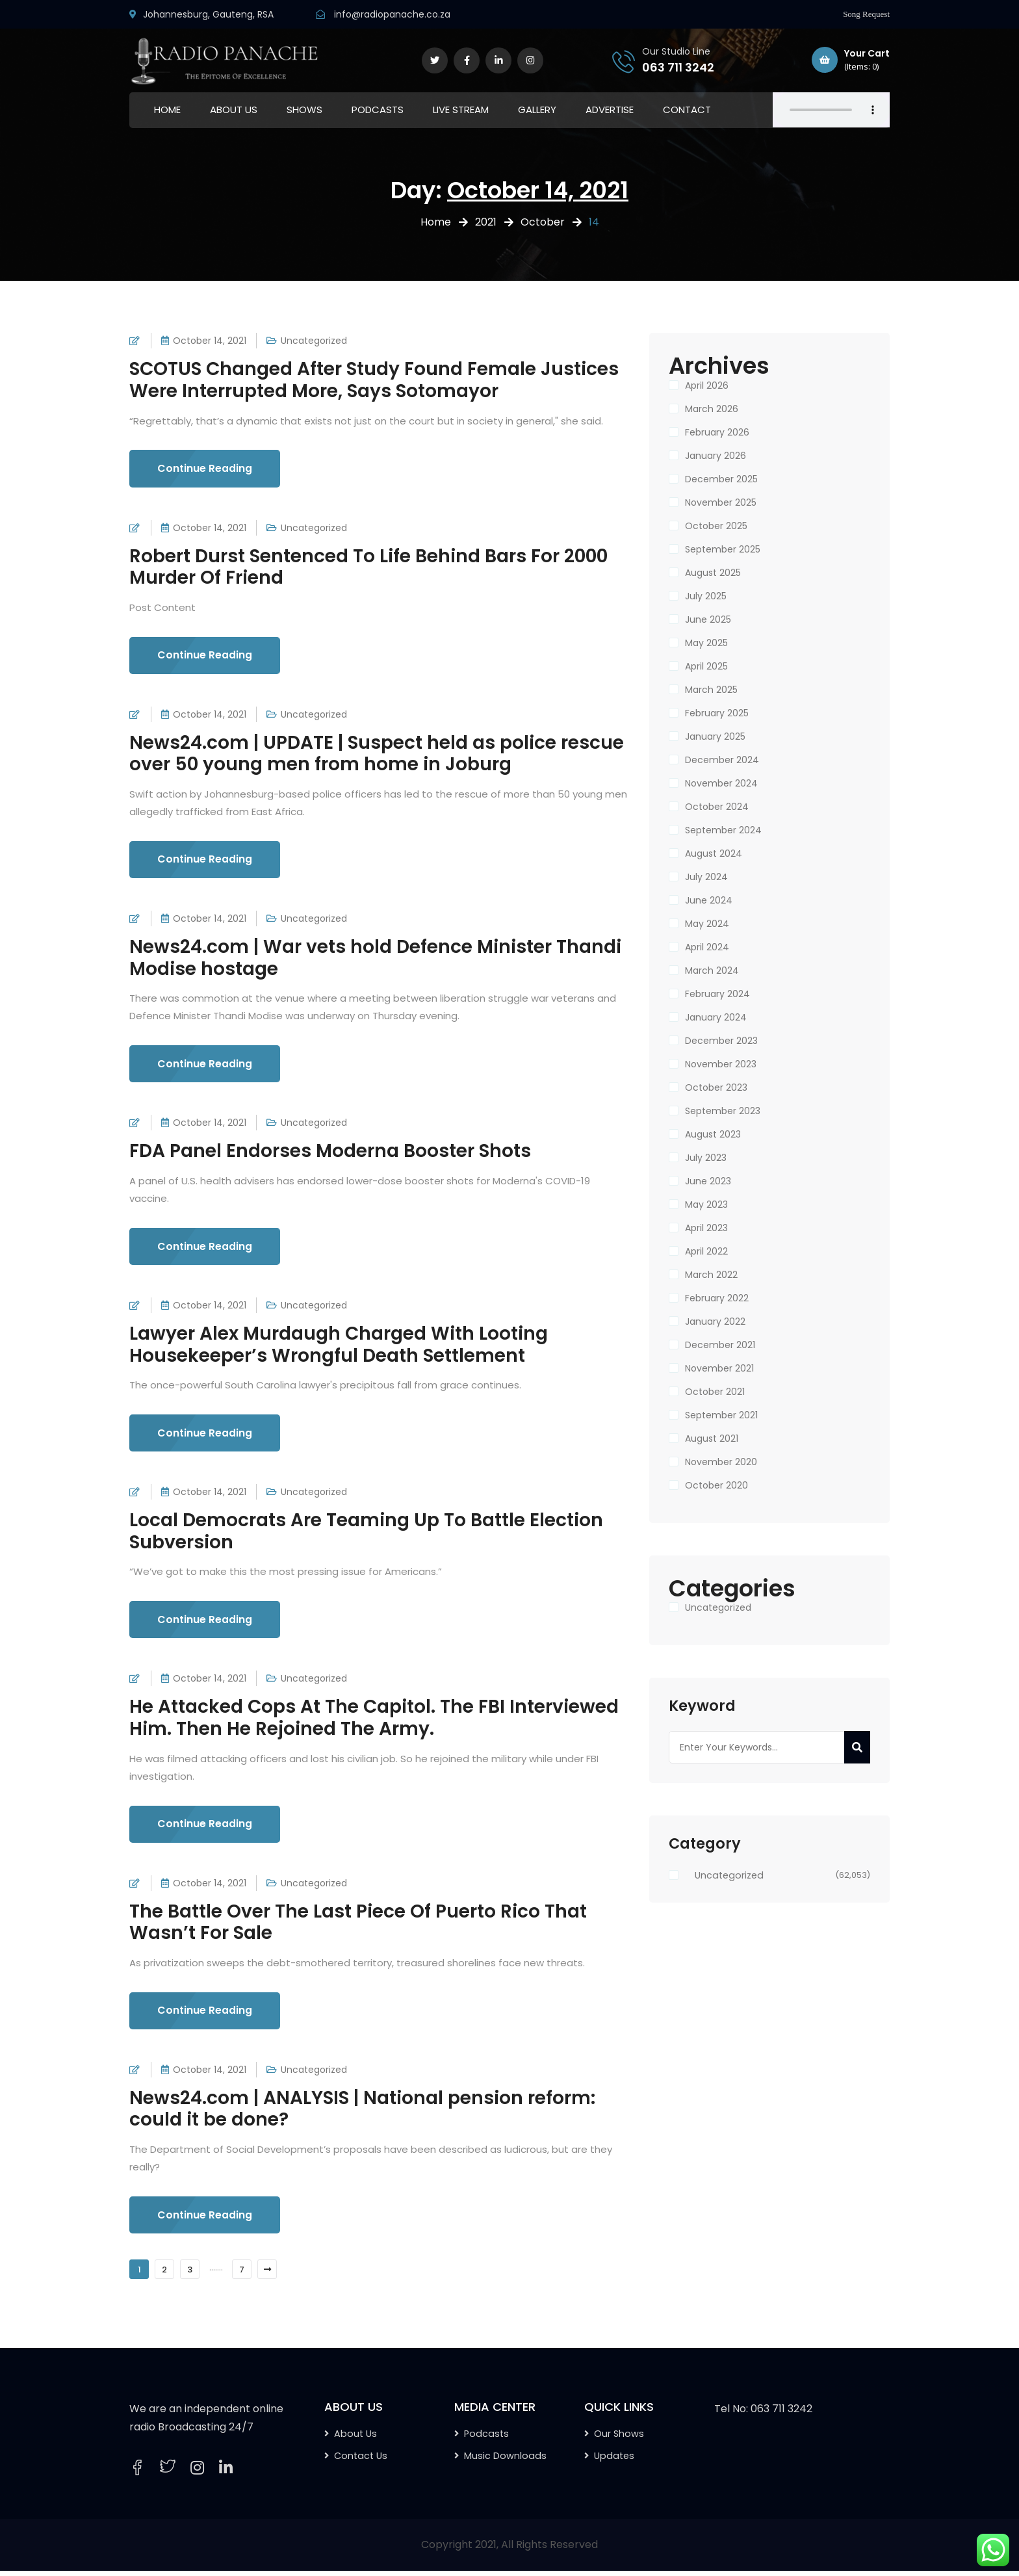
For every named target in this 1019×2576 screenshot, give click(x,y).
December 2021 (720, 1344)
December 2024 (722, 759)
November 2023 (720, 1064)
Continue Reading (206, 469)
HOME (167, 109)
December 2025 (721, 479)
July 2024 (706, 876)
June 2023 (708, 1181)
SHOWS (304, 109)
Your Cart (851, 60)
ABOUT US (233, 109)
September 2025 (722, 549)
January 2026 (715, 455)
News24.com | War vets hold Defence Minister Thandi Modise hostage (375, 959)
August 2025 (713, 572)
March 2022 (711, 1274)
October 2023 (716, 1087)
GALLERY (537, 109)
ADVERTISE (610, 109)
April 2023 (706, 1227)
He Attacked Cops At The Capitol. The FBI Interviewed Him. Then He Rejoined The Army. (374, 1721)
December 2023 (721, 1040)
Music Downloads (505, 2460)
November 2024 (721, 783)
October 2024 (717, 806)
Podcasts (486, 2438)
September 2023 (722, 1110)
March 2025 (711, 689)
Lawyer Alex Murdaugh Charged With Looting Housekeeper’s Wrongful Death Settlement (338, 1347)
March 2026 (711, 408)
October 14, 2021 (209, 340)
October (543, 222)
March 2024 (712, 970)
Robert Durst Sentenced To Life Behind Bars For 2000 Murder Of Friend (368, 567)
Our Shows (619, 2438)
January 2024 (716, 1017)
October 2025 (716, 525)
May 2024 (707, 923)
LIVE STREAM (461, 109)
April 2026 (707, 385)
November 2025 (720, 502)
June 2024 (708, 900)
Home (435, 222)
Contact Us (360, 2460)
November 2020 (721, 1461)
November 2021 (719, 1368)
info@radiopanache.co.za (392, 14)
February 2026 (717, 432)
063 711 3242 (678, 67)
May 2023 (706, 1204)
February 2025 (717, 713)
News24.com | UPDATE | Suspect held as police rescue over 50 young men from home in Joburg (376, 754)
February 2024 (717, 993)
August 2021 (711, 1438)
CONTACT (687, 109)
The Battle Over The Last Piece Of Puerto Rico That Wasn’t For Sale (358, 1926)
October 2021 (715, 1391)
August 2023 (713, 1134)
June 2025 (708, 619)
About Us (355, 2438)
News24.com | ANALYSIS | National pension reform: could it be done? (362, 2113)
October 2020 (716, 1485)
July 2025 (706, 596)
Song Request (866, 14)
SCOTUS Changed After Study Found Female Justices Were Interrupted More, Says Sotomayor (374, 380)
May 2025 (706, 642)
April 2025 (706, 666)
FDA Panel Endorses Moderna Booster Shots (330, 1153)
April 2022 (706, 1251)
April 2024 (707, 947)
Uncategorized (314, 340)
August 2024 (713, 853)
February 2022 (717, 1298)
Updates (614, 2460)
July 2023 (706, 1157)
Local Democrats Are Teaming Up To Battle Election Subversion (366, 1534)
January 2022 (715, 1321)
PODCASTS (378, 109)
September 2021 (721, 1415)
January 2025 (715, 736)
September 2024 (723, 830)
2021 (486, 222)
